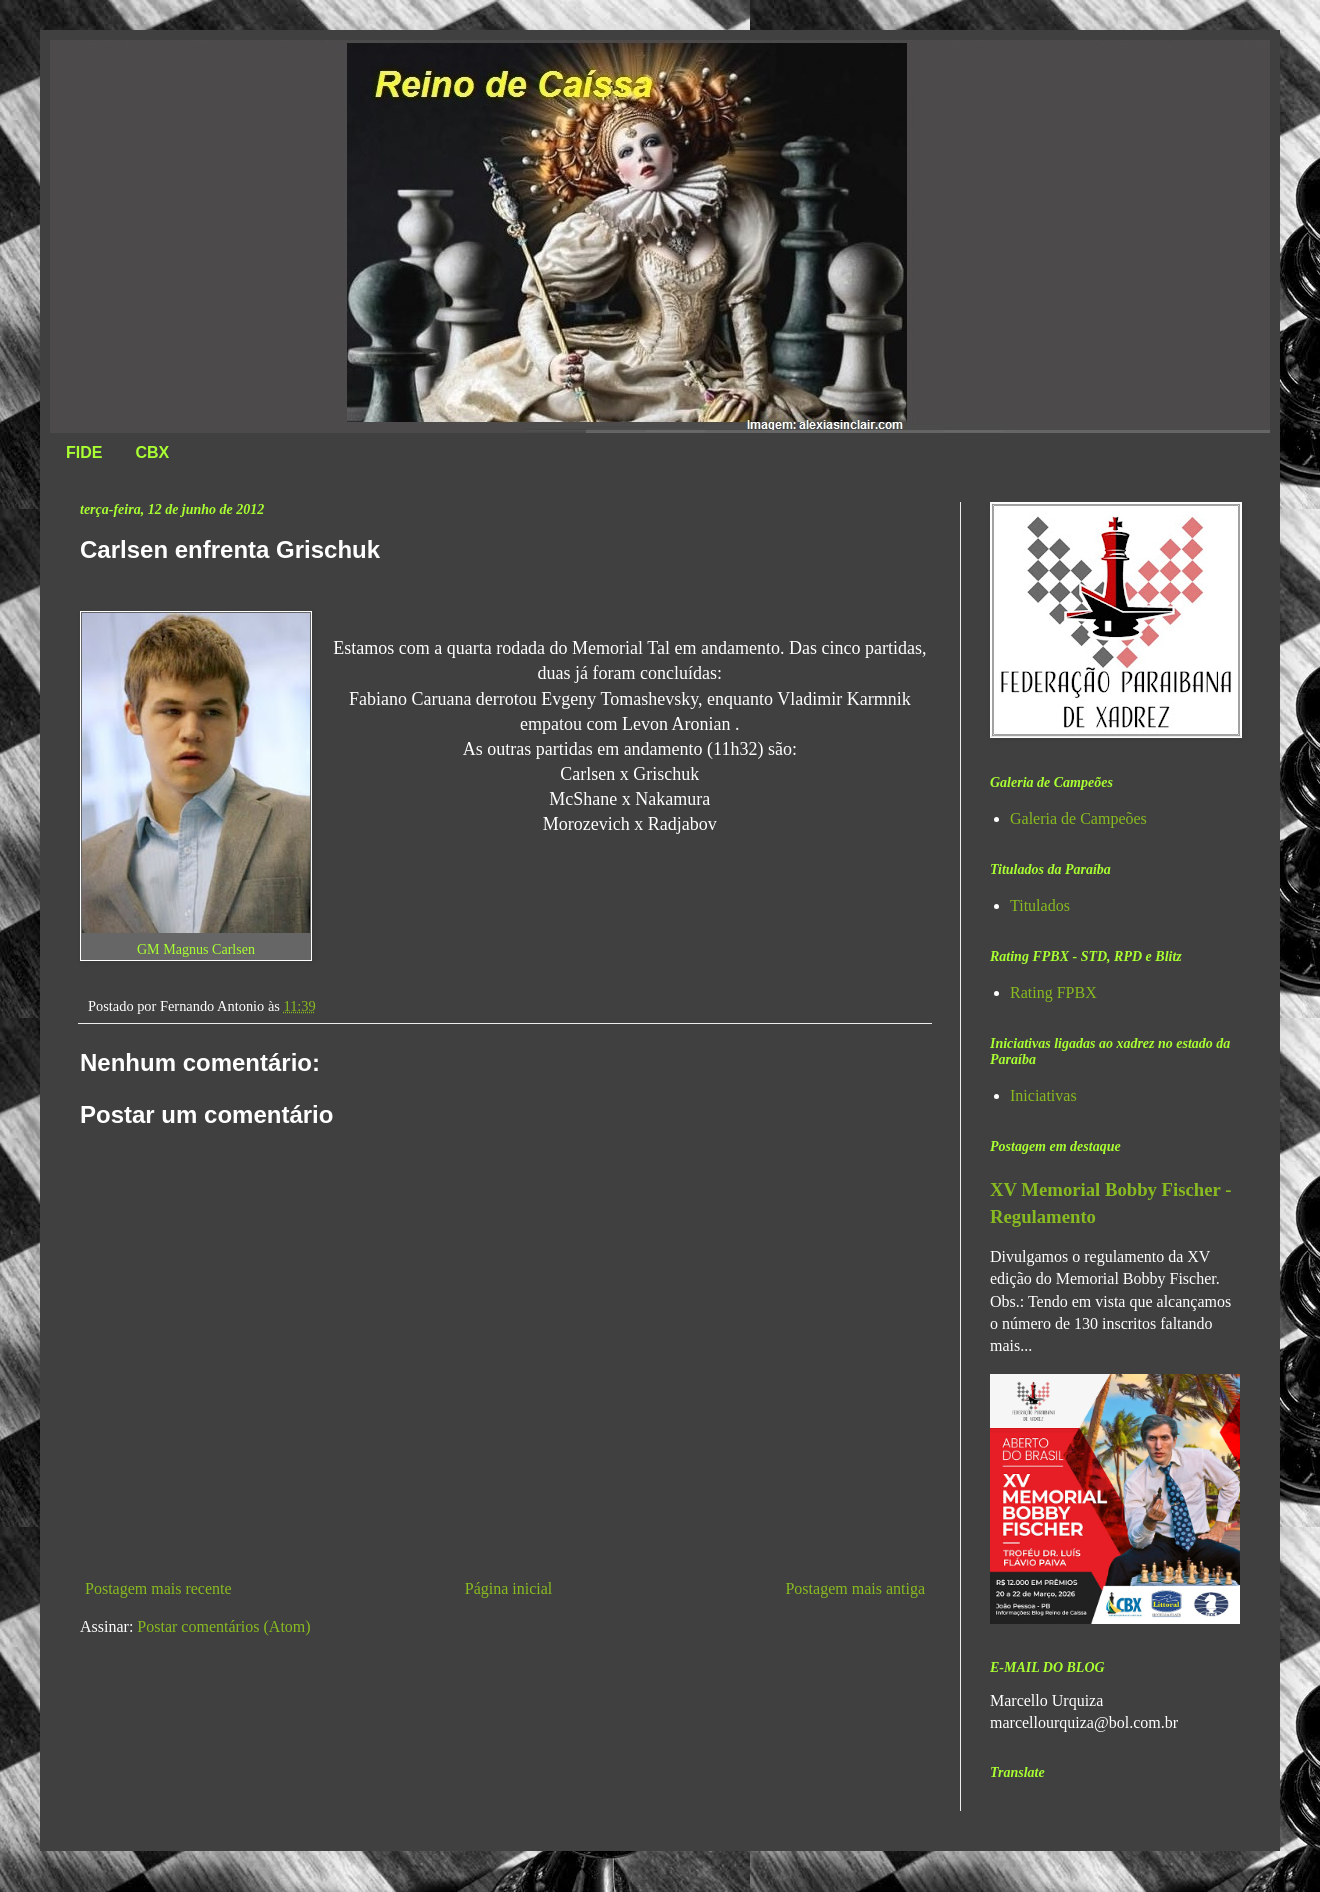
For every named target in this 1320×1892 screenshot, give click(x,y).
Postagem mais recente (158, 1588)
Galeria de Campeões (1078, 818)
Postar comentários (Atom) (223, 1626)
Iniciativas (1043, 1095)
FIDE (84, 452)
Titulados (1040, 905)
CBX (152, 452)
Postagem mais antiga (855, 1588)
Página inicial (509, 1588)
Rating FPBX (1053, 992)
